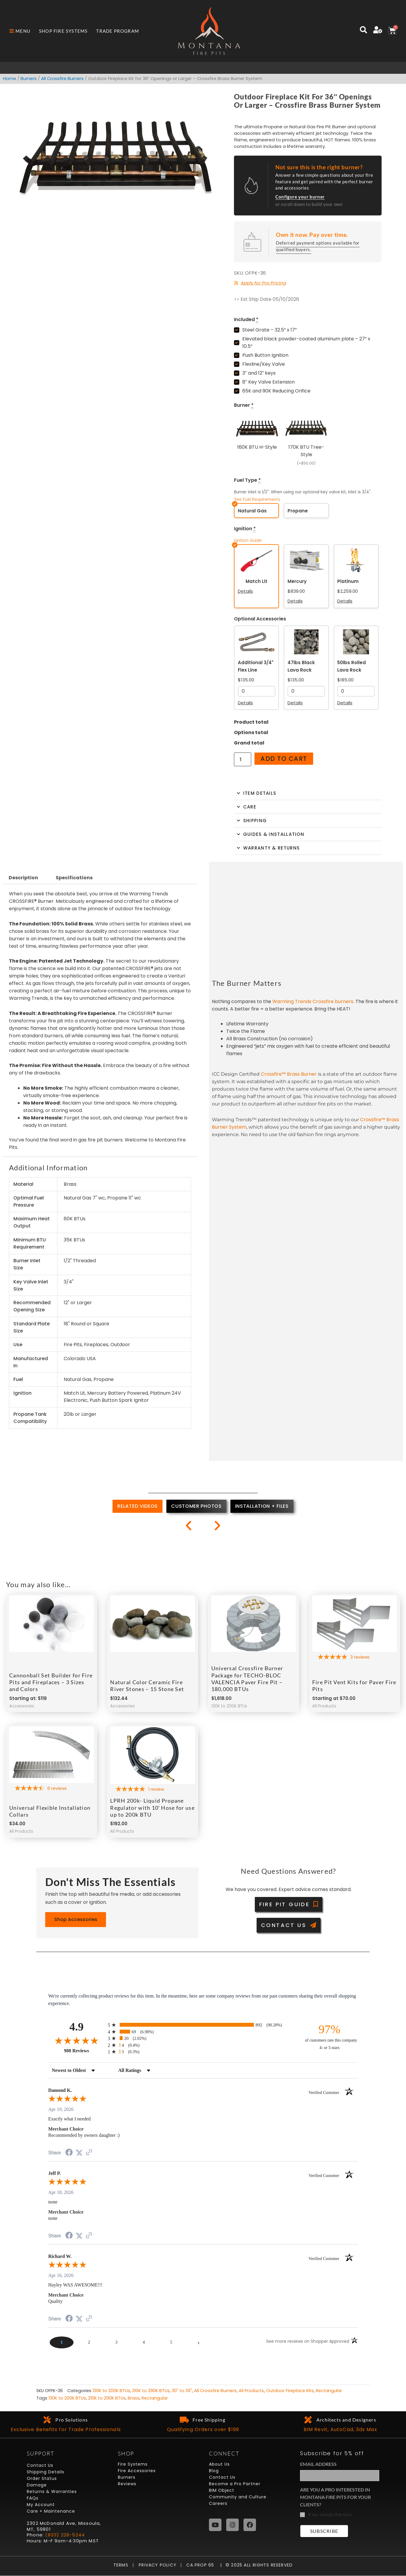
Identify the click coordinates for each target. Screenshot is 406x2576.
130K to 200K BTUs (111, 2391)
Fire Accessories (137, 2471)
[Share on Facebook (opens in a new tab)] (69, 2153)
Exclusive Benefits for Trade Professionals (66, 2429)
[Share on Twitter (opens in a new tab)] (79, 2152)
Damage (37, 2485)
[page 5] (171, 2342)
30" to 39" (182, 2391)
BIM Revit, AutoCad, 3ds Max (340, 2429)
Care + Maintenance (51, 2511)
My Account (41, 2505)
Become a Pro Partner (234, 2484)
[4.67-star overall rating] (51, 1789)
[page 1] (62, 2342)
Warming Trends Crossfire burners (312, 1001)
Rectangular (329, 2391)
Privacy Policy (155, 2565)
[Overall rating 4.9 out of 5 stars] (76, 2040)
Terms (122, 2565)
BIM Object (221, 2491)
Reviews (127, 2484)
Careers (218, 2504)
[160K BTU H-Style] (257, 441)
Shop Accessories (75, 1919)
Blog (214, 2471)
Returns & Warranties (52, 2492)
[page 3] (116, 2342)
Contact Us (40, 2466)
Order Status (42, 2479)
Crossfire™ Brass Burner (289, 1074)
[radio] (203, 2025)
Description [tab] (23, 877)
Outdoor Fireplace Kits (290, 2391)
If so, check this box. (330, 2515)
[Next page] (198, 2342)
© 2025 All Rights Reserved (259, 2565)
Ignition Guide (248, 540)
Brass (134, 2398)
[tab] (138, 1506)
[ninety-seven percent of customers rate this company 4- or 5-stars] (329, 2037)
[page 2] (89, 2342)
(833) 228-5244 (65, 2535)
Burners (29, 79)
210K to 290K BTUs (151, 2391)
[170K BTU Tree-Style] (306, 441)
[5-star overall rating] (354, 1658)
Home (9, 79)
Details (245, 591)
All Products (251, 2391)
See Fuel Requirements (257, 499)
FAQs (32, 2498)
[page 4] (144, 2342)
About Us (219, 2464)
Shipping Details (45, 2472)
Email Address (318, 2464)
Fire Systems (133, 2464)
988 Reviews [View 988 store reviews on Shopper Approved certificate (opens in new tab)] (84, 2050)
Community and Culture (237, 2497)
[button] (188, 1525)
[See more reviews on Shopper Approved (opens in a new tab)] (89, 2152)
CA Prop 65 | (202, 2565)
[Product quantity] (242, 760)
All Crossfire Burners (62, 79)
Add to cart (283, 759)
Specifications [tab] (74, 877)
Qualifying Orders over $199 (203, 2429)
